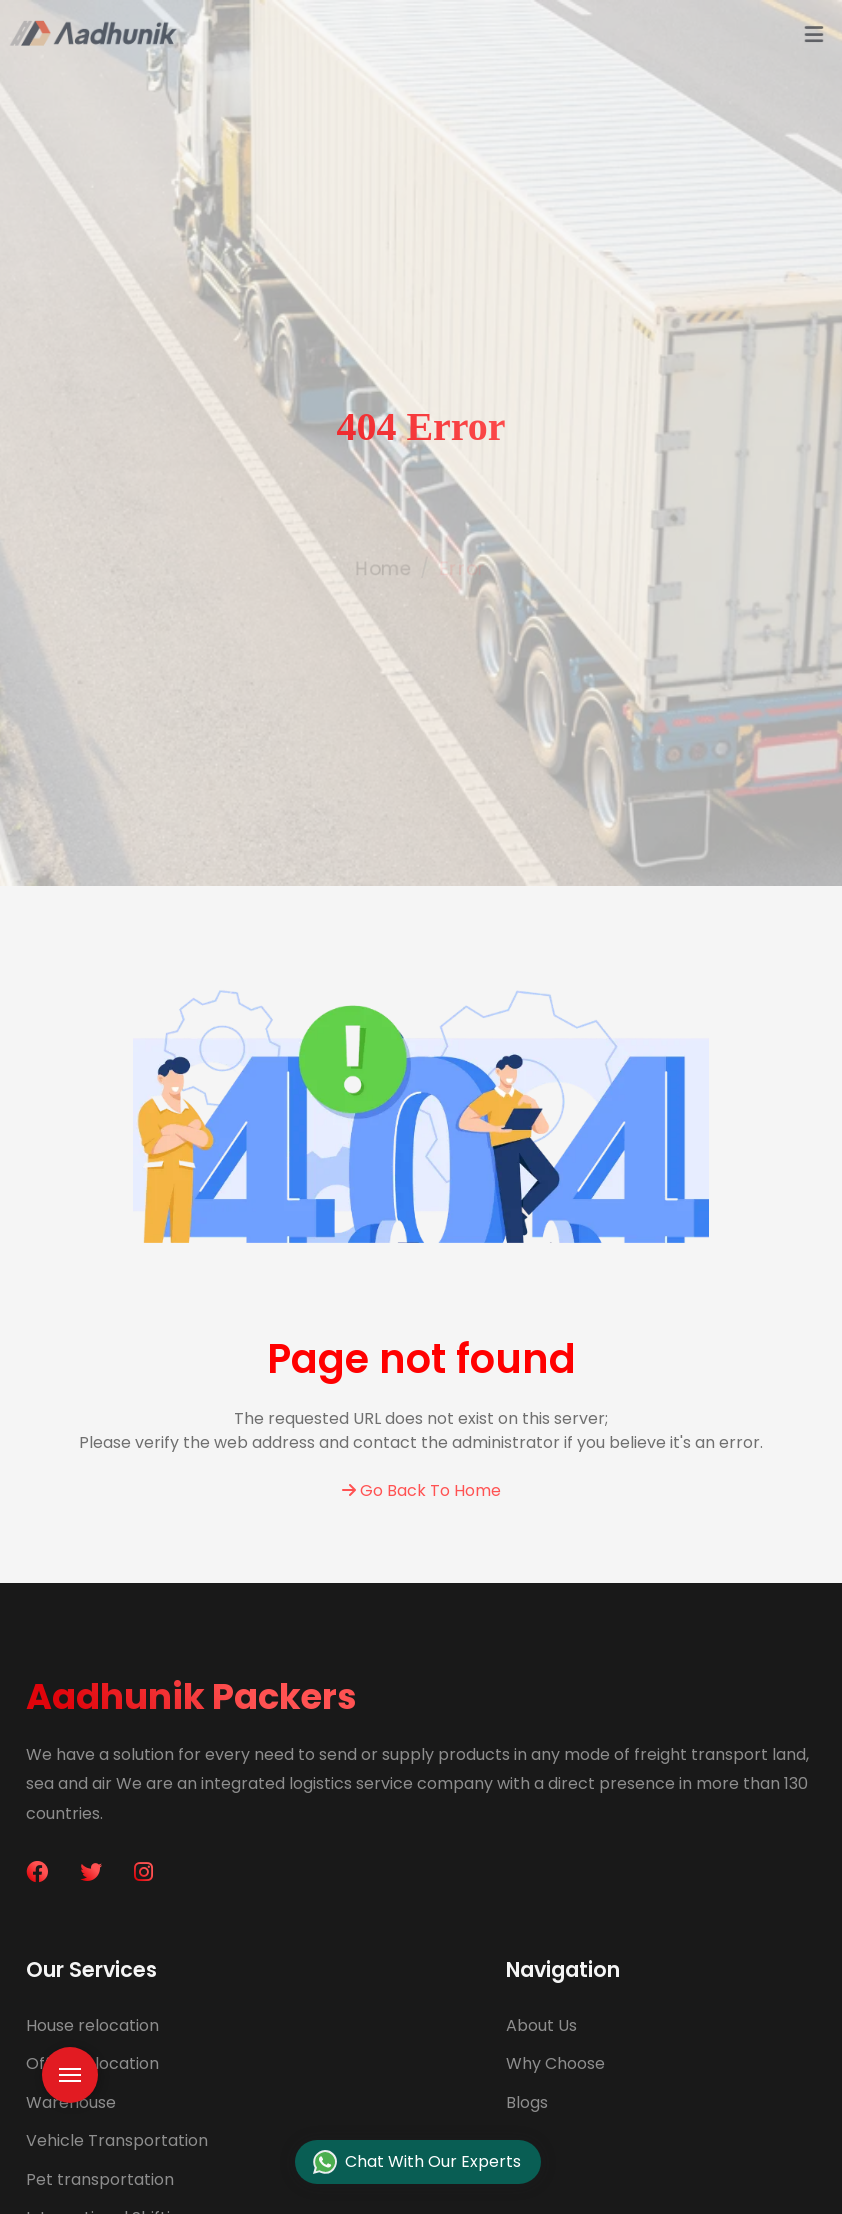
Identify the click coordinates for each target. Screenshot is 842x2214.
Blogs (527, 2102)
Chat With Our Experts (417, 2162)
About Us (541, 2025)
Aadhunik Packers (191, 1696)
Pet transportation (100, 2179)
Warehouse (71, 2102)
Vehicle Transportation (117, 2140)
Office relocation (92, 2063)
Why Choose (555, 2063)
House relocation (92, 2025)
